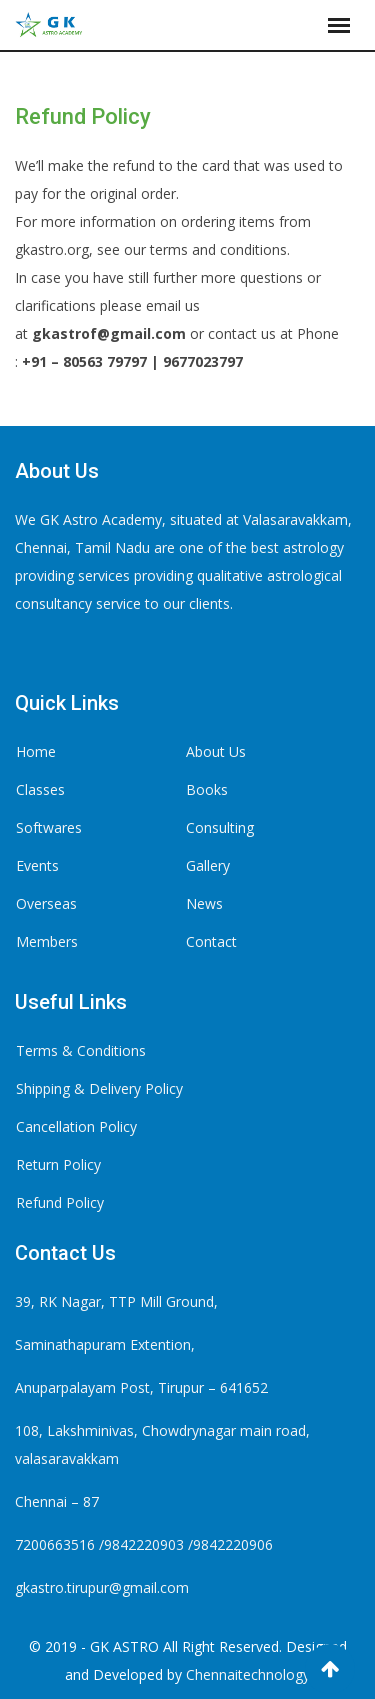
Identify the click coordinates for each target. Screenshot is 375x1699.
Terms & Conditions (81, 1050)
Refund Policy (60, 1202)
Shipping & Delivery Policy (99, 1088)
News (204, 903)
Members (47, 941)
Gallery (208, 865)
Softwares (49, 827)
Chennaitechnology (248, 1674)
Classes (40, 789)
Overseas (46, 903)
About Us (216, 751)
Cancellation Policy (76, 1126)
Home (36, 751)
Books (207, 789)
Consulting (220, 827)
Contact (211, 941)
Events (37, 865)
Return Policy (58, 1164)
